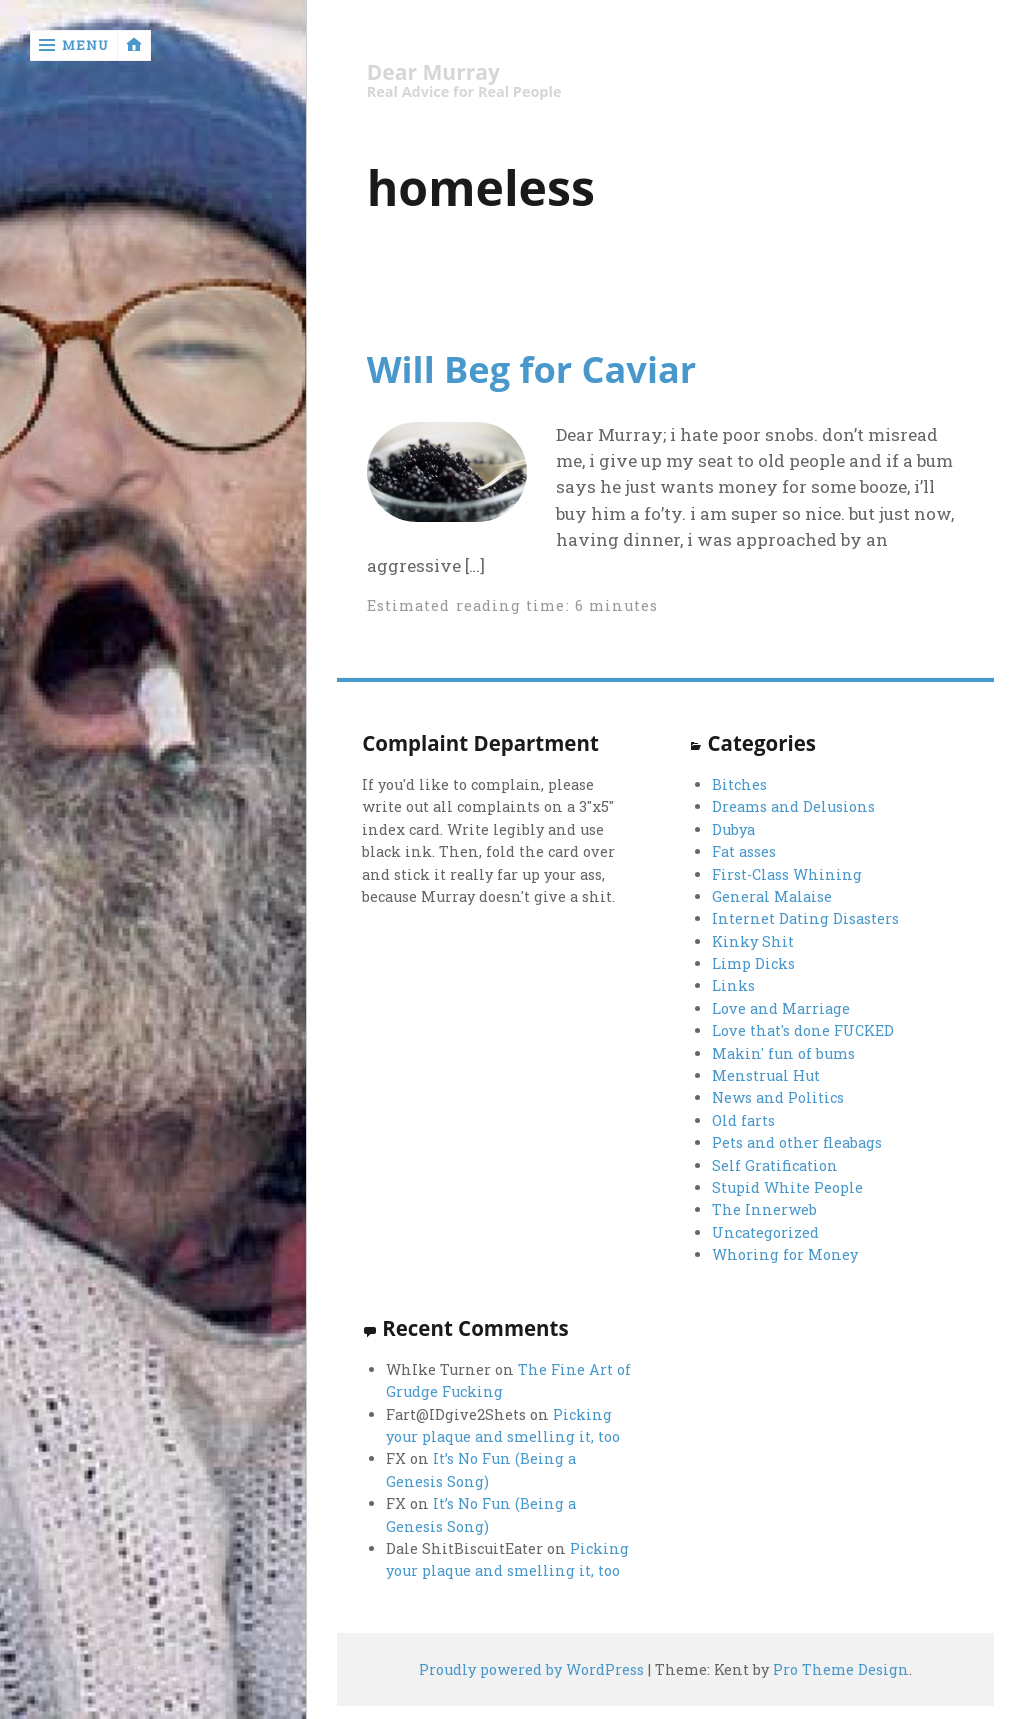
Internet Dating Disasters (805, 918)
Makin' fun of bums (783, 1053)
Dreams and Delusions (793, 806)
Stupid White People (787, 1187)
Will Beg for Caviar (531, 369)
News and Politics (778, 1097)
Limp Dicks (753, 963)
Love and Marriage (781, 1008)
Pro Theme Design (841, 1669)
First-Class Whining (787, 874)
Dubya (733, 829)
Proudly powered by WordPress (531, 1669)
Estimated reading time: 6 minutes (513, 605)
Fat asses (744, 851)
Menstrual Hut (766, 1075)
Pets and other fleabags (797, 1142)
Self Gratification (775, 1165)
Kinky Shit (753, 941)
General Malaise (772, 896)
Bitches (739, 784)
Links (733, 985)
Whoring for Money (785, 1254)
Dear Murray (433, 72)
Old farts (743, 1120)
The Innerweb (764, 1209)
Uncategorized (765, 1232)
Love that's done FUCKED (803, 1030)
